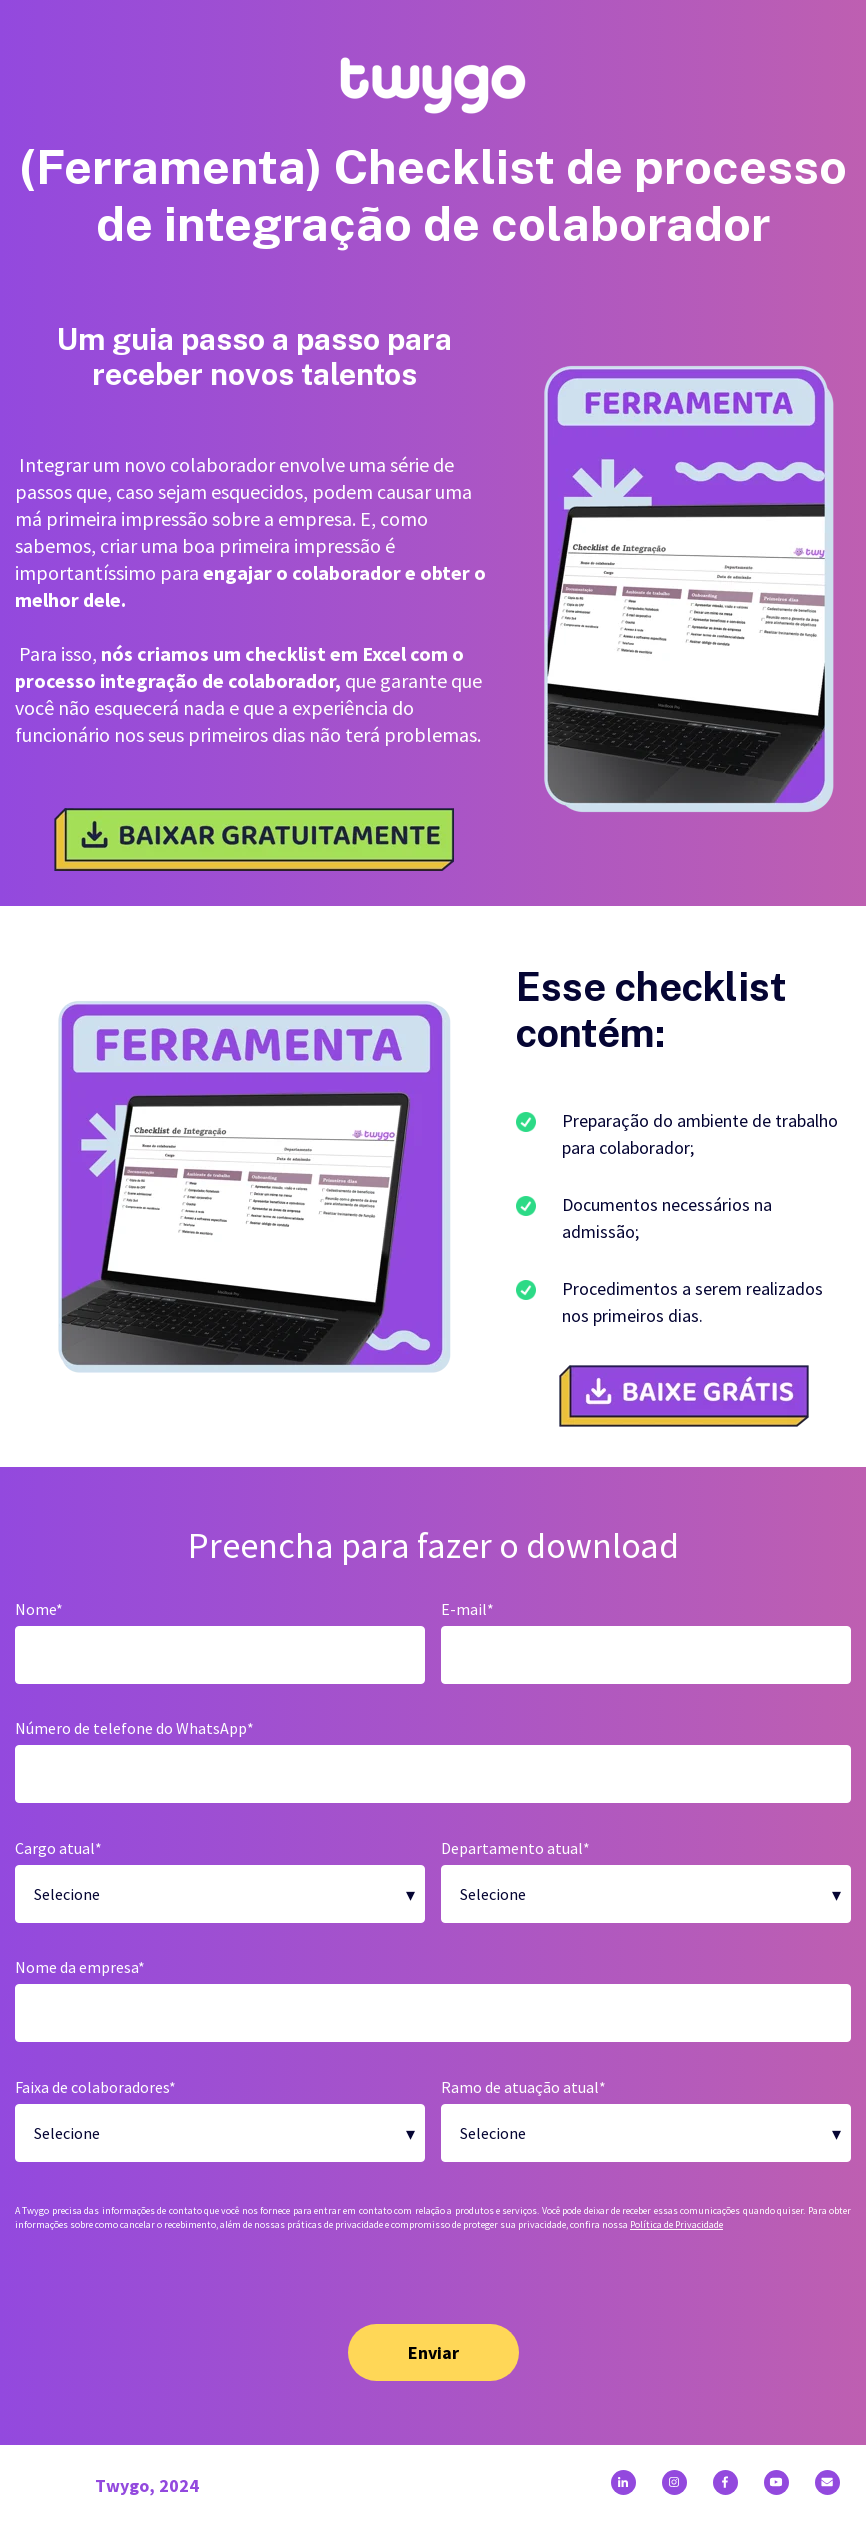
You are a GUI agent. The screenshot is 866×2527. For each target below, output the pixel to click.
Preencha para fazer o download (433, 1545)
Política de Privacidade (676, 2224)
